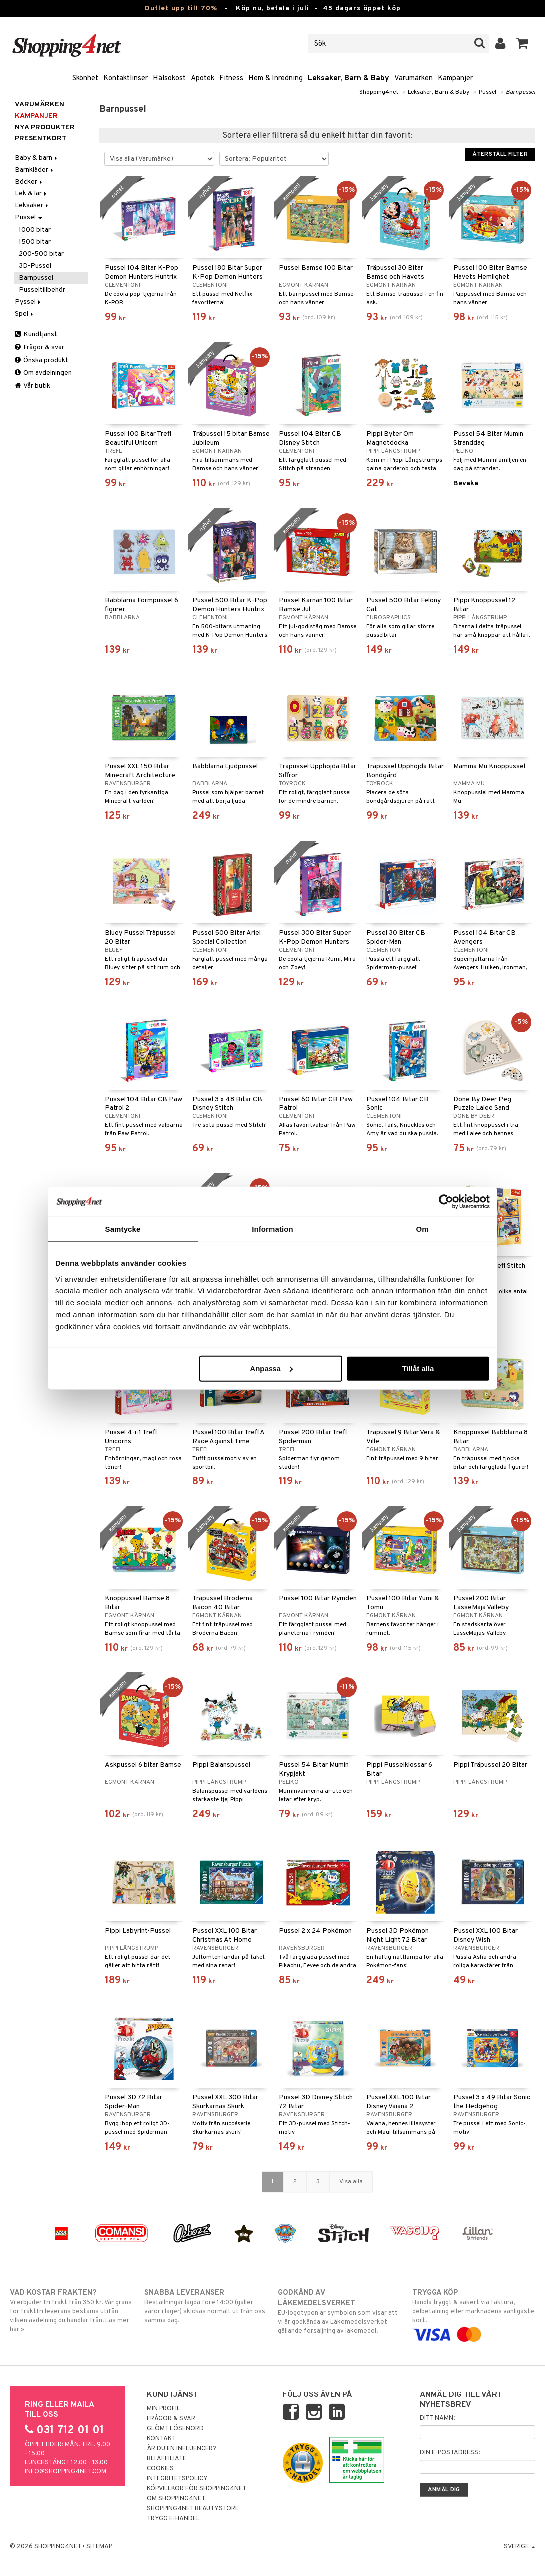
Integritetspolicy (177, 2479)
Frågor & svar (39, 347)
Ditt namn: (437, 2418)
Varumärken (413, 78)
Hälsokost (169, 78)
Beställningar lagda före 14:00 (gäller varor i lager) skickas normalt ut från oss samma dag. (205, 2306)
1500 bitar (35, 242)
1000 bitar (35, 230)
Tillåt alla (418, 1368)
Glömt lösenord (175, 2429)
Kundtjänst (36, 334)
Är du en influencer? (182, 2449)
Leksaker (32, 205)
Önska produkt (41, 360)
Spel (25, 314)
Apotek (202, 78)
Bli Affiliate (166, 2459)
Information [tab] (272, 1229)
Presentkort (40, 138)
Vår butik (32, 386)
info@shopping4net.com (65, 2472)
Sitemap (99, 2547)
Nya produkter (45, 127)
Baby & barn (37, 158)
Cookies (160, 2469)
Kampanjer (455, 78)
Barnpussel (520, 92)
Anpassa (271, 1368)
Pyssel (28, 302)
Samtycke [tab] (123, 1229)
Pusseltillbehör (42, 290)
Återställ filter (500, 154)
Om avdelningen (43, 373)
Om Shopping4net (176, 2499)
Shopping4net (378, 92)
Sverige (519, 2547)
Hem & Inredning (275, 78)
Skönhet (85, 78)
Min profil (163, 2409)
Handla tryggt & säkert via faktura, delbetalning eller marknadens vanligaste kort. (473, 2313)
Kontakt (161, 2439)
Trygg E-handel (173, 2519)
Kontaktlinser (125, 78)
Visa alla (351, 2182)
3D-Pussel (35, 266)
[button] (522, 43)
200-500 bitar (41, 254)
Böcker (29, 182)
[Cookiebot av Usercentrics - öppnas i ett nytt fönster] (446, 1201)
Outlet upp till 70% (180, 8)
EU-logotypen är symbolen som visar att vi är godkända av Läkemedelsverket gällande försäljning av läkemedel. (339, 2311)
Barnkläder (35, 170)
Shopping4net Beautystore (193, 2509)
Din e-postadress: (450, 2453)
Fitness (231, 78)
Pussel (487, 92)
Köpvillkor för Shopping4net (196, 2489)
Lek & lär (31, 193)
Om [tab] (422, 1229)
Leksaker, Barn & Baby (348, 78)
